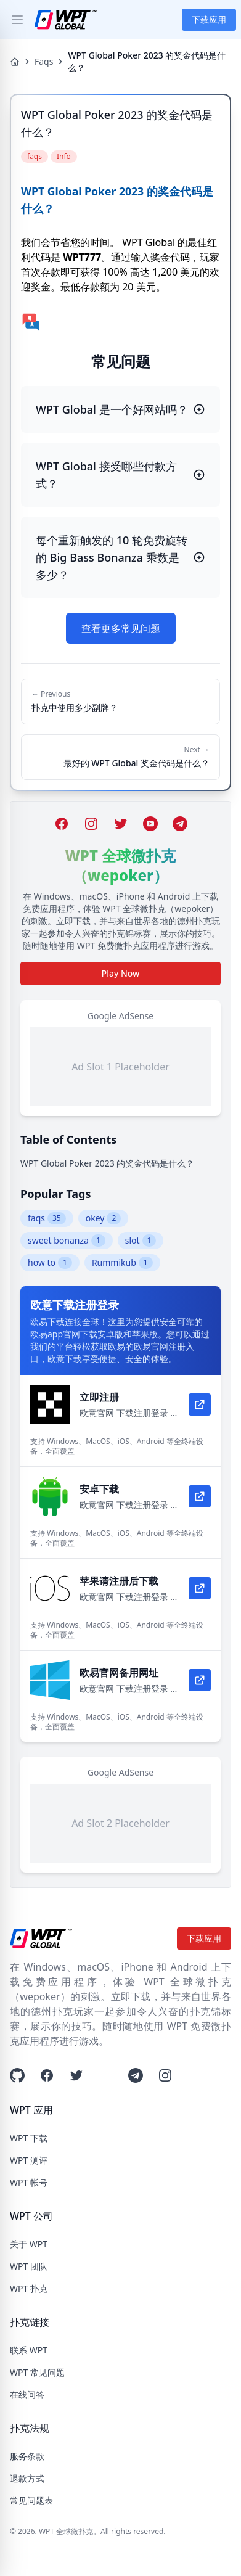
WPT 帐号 (28, 2182)
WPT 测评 (28, 2160)
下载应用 (209, 19)
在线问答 (27, 2394)
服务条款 (27, 2456)
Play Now (121, 973)
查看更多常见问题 (120, 628)
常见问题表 (31, 2500)
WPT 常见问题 (37, 2372)
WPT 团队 (28, 2266)
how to (50, 1263)
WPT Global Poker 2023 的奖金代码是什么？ (107, 1163)
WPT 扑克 (28, 2288)
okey (103, 1218)
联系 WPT (28, 2350)
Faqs (44, 61)
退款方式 (27, 2478)
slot (141, 1240)
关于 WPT (28, 2244)
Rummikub (122, 1263)
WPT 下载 (28, 2138)
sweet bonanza (66, 1240)
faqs (47, 1218)
